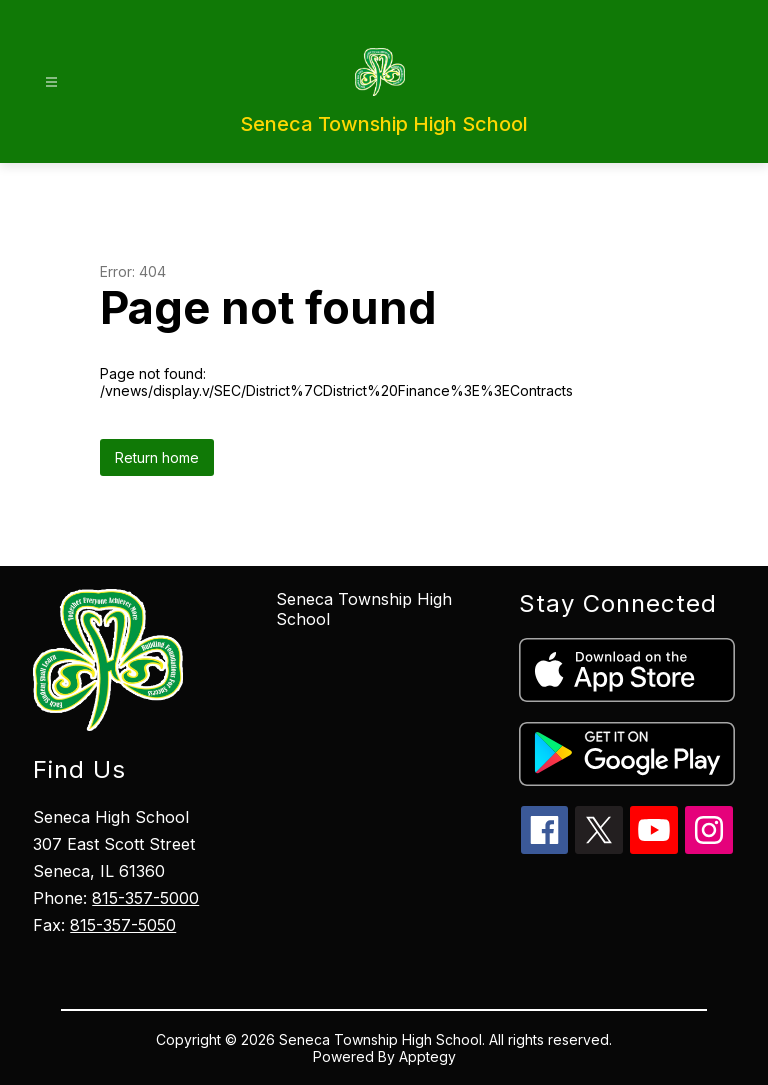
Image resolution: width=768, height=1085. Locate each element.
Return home (157, 457)
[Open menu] (51, 82)
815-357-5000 (145, 898)
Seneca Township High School (364, 609)
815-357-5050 (123, 925)
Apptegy (427, 1056)
